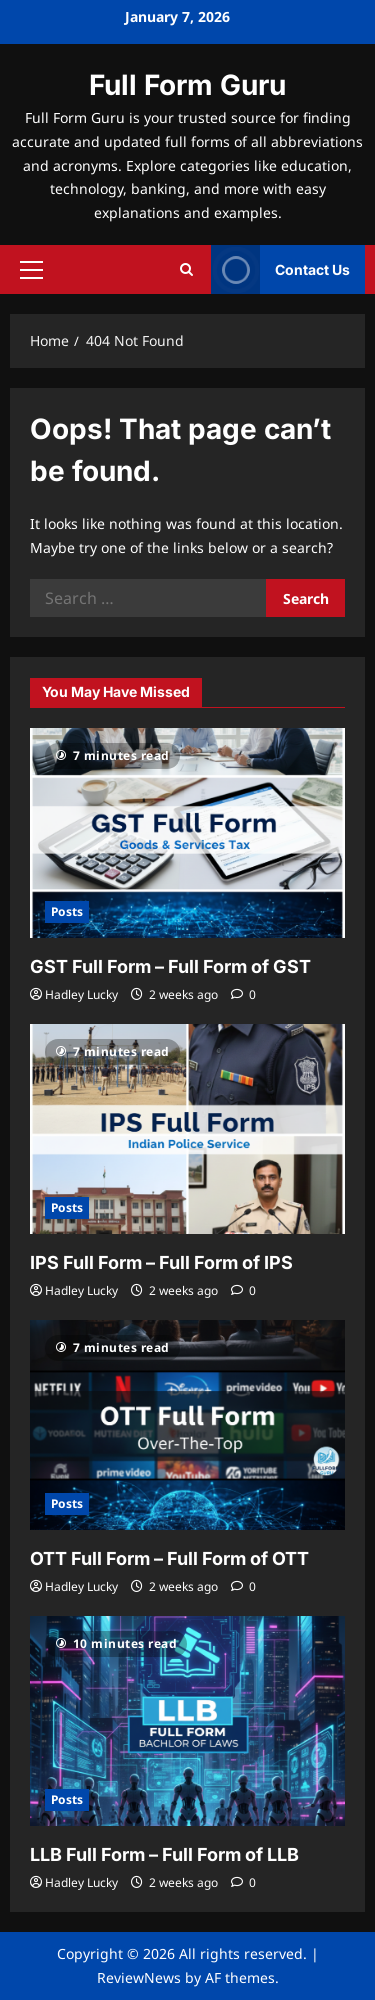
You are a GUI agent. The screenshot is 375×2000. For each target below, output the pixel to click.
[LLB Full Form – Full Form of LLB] (187, 1721)
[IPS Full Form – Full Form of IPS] (187, 1129)
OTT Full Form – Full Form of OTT (169, 1558)
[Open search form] (186, 269)
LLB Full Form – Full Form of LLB (164, 1854)
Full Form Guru (187, 85)
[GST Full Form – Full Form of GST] (187, 833)
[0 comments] (243, 994)
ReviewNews (139, 1977)
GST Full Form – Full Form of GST (170, 966)
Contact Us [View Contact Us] (280, 269)
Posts (67, 911)
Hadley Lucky (81, 994)
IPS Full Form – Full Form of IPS (161, 1262)
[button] (31, 269)
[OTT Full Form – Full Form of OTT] (187, 1425)
